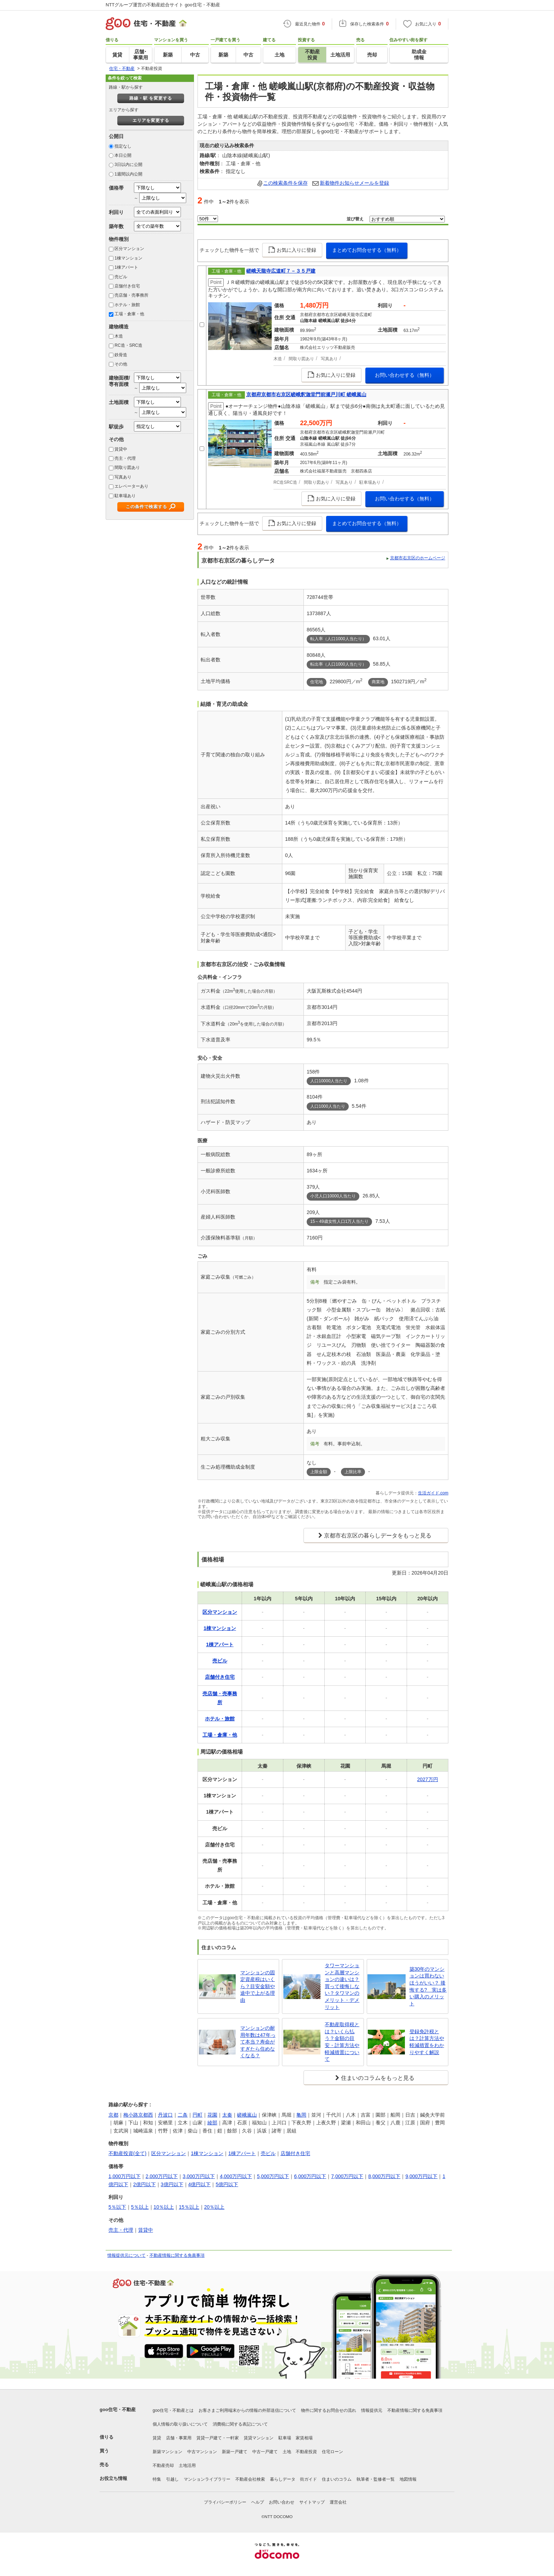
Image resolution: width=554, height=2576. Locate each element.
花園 (212, 2115)
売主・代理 (125, 458)
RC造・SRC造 (128, 345)
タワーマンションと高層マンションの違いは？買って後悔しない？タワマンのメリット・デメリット (342, 1986)
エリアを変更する (150, 120)
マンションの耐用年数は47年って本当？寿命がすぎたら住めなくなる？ (258, 2041)
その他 (120, 364)
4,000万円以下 (236, 2176)
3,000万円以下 (199, 2176)
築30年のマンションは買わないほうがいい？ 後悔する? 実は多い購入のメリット (428, 1986)
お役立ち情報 (113, 2478)
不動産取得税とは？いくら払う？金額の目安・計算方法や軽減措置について (342, 2042)
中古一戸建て (265, 2451)
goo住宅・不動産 (118, 2409)
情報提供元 (371, 2410)
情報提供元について (126, 2255)
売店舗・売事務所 (131, 295)
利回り (116, 212)
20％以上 (214, 2207)
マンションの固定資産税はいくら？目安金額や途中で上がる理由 (257, 1986)
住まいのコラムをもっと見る (377, 2078)
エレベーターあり (131, 486)
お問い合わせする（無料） (404, 375)
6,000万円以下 (310, 2176)
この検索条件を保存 (285, 183)
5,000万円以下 (273, 2176)
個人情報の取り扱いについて (180, 2424)
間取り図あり (127, 467)
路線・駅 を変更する (150, 98)
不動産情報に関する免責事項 (177, 2255)
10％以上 (164, 2207)
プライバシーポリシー (225, 2502)
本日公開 (122, 155)
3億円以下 (172, 2184)
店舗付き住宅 (127, 286)
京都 (113, 2115)
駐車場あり (125, 495)
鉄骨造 (120, 354)
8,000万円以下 (384, 2176)
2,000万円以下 (162, 2176)
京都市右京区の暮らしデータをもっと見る (377, 1536)
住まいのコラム (337, 2479)
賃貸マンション (258, 2437)
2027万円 (427, 1779)
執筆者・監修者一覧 (375, 2479)
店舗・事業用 (178, 2437)
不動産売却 (163, 2465)
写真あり (122, 477)
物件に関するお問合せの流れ (328, 2410)
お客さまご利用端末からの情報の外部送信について (247, 2410)
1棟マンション (128, 258)
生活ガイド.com (433, 1493)
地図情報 (408, 2479)
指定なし (122, 146)
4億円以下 (199, 2184)
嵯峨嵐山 (247, 2115)
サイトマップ (312, 2502)
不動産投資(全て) (127, 2153)
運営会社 (338, 2502)
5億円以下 (227, 2184)
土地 (287, 2451)
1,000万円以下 (124, 2176)
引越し (172, 2479)
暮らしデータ (282, 2479)
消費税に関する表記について (240, 2424)
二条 (183, 2115)
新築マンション (167, 2451)
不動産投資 (306, 2451)
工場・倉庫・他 (129, 313)
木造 (118, 336)
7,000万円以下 (347, 2176)
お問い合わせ (281, 2502)
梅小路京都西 (138, 2115)
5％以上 (140, 2207)
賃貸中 (120, 449)
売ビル (120, 276)
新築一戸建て (234, 2451)
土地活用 (187, 2465)
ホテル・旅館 (127, 304)
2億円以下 (144, 2184)
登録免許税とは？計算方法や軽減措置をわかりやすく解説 (426, 2042)
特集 (157, 2479)
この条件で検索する (146, 506)
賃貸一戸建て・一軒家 (217, 2437)
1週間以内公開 (128, 174)
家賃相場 (304, 2437)
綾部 (212, 2122)
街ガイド (308, 2479)
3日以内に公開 (128, 164)
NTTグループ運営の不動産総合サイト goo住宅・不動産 (163, 4)
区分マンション (129, 248)
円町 (197, 2115)
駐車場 (284, 2437)
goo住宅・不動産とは (173, 2410)
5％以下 (117, 2207)
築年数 (116, 226)
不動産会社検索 (250, 2479)
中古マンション (202, 2451)
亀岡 (301, 2115)
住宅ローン (332, 2451)
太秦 (227, 2115)
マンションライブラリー (207, 2479)
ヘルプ (257, 2502)
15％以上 (189, 2207)
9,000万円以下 (421, 2176)
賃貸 (157, 2437)
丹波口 (165, 2115)
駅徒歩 (116, 426)
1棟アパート (126, 267)
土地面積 (119, 402)
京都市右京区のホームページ (417, 557)
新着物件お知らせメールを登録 (354, 183)
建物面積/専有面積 (119, 381)
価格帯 (116, 188)
